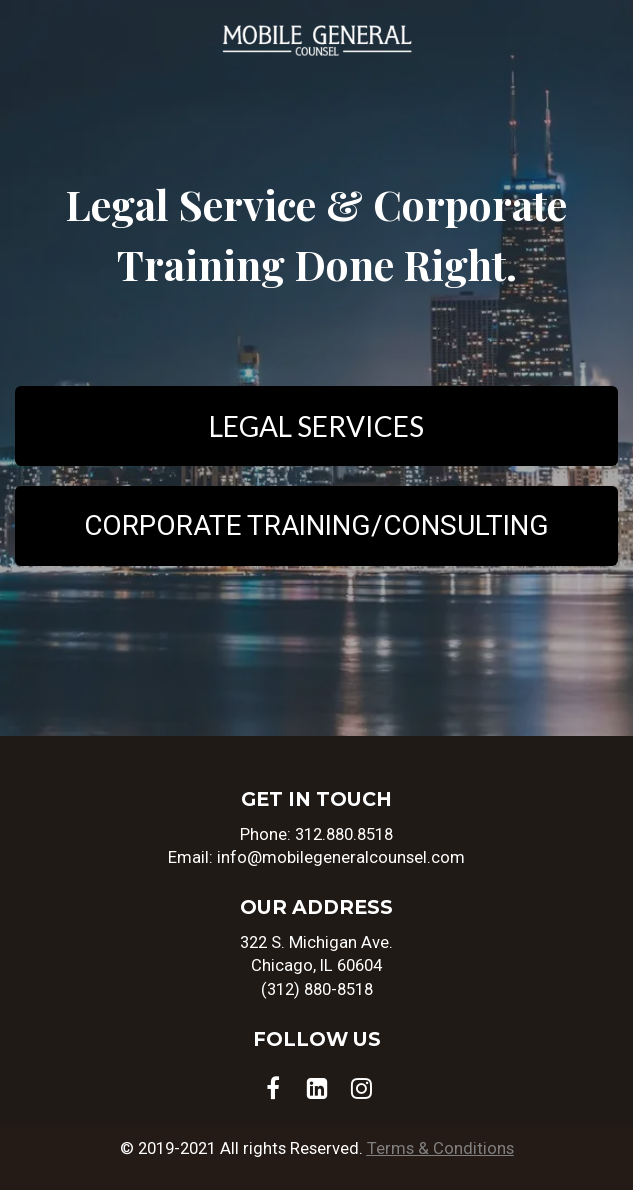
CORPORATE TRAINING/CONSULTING (316, 525)
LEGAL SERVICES (316, 426)
